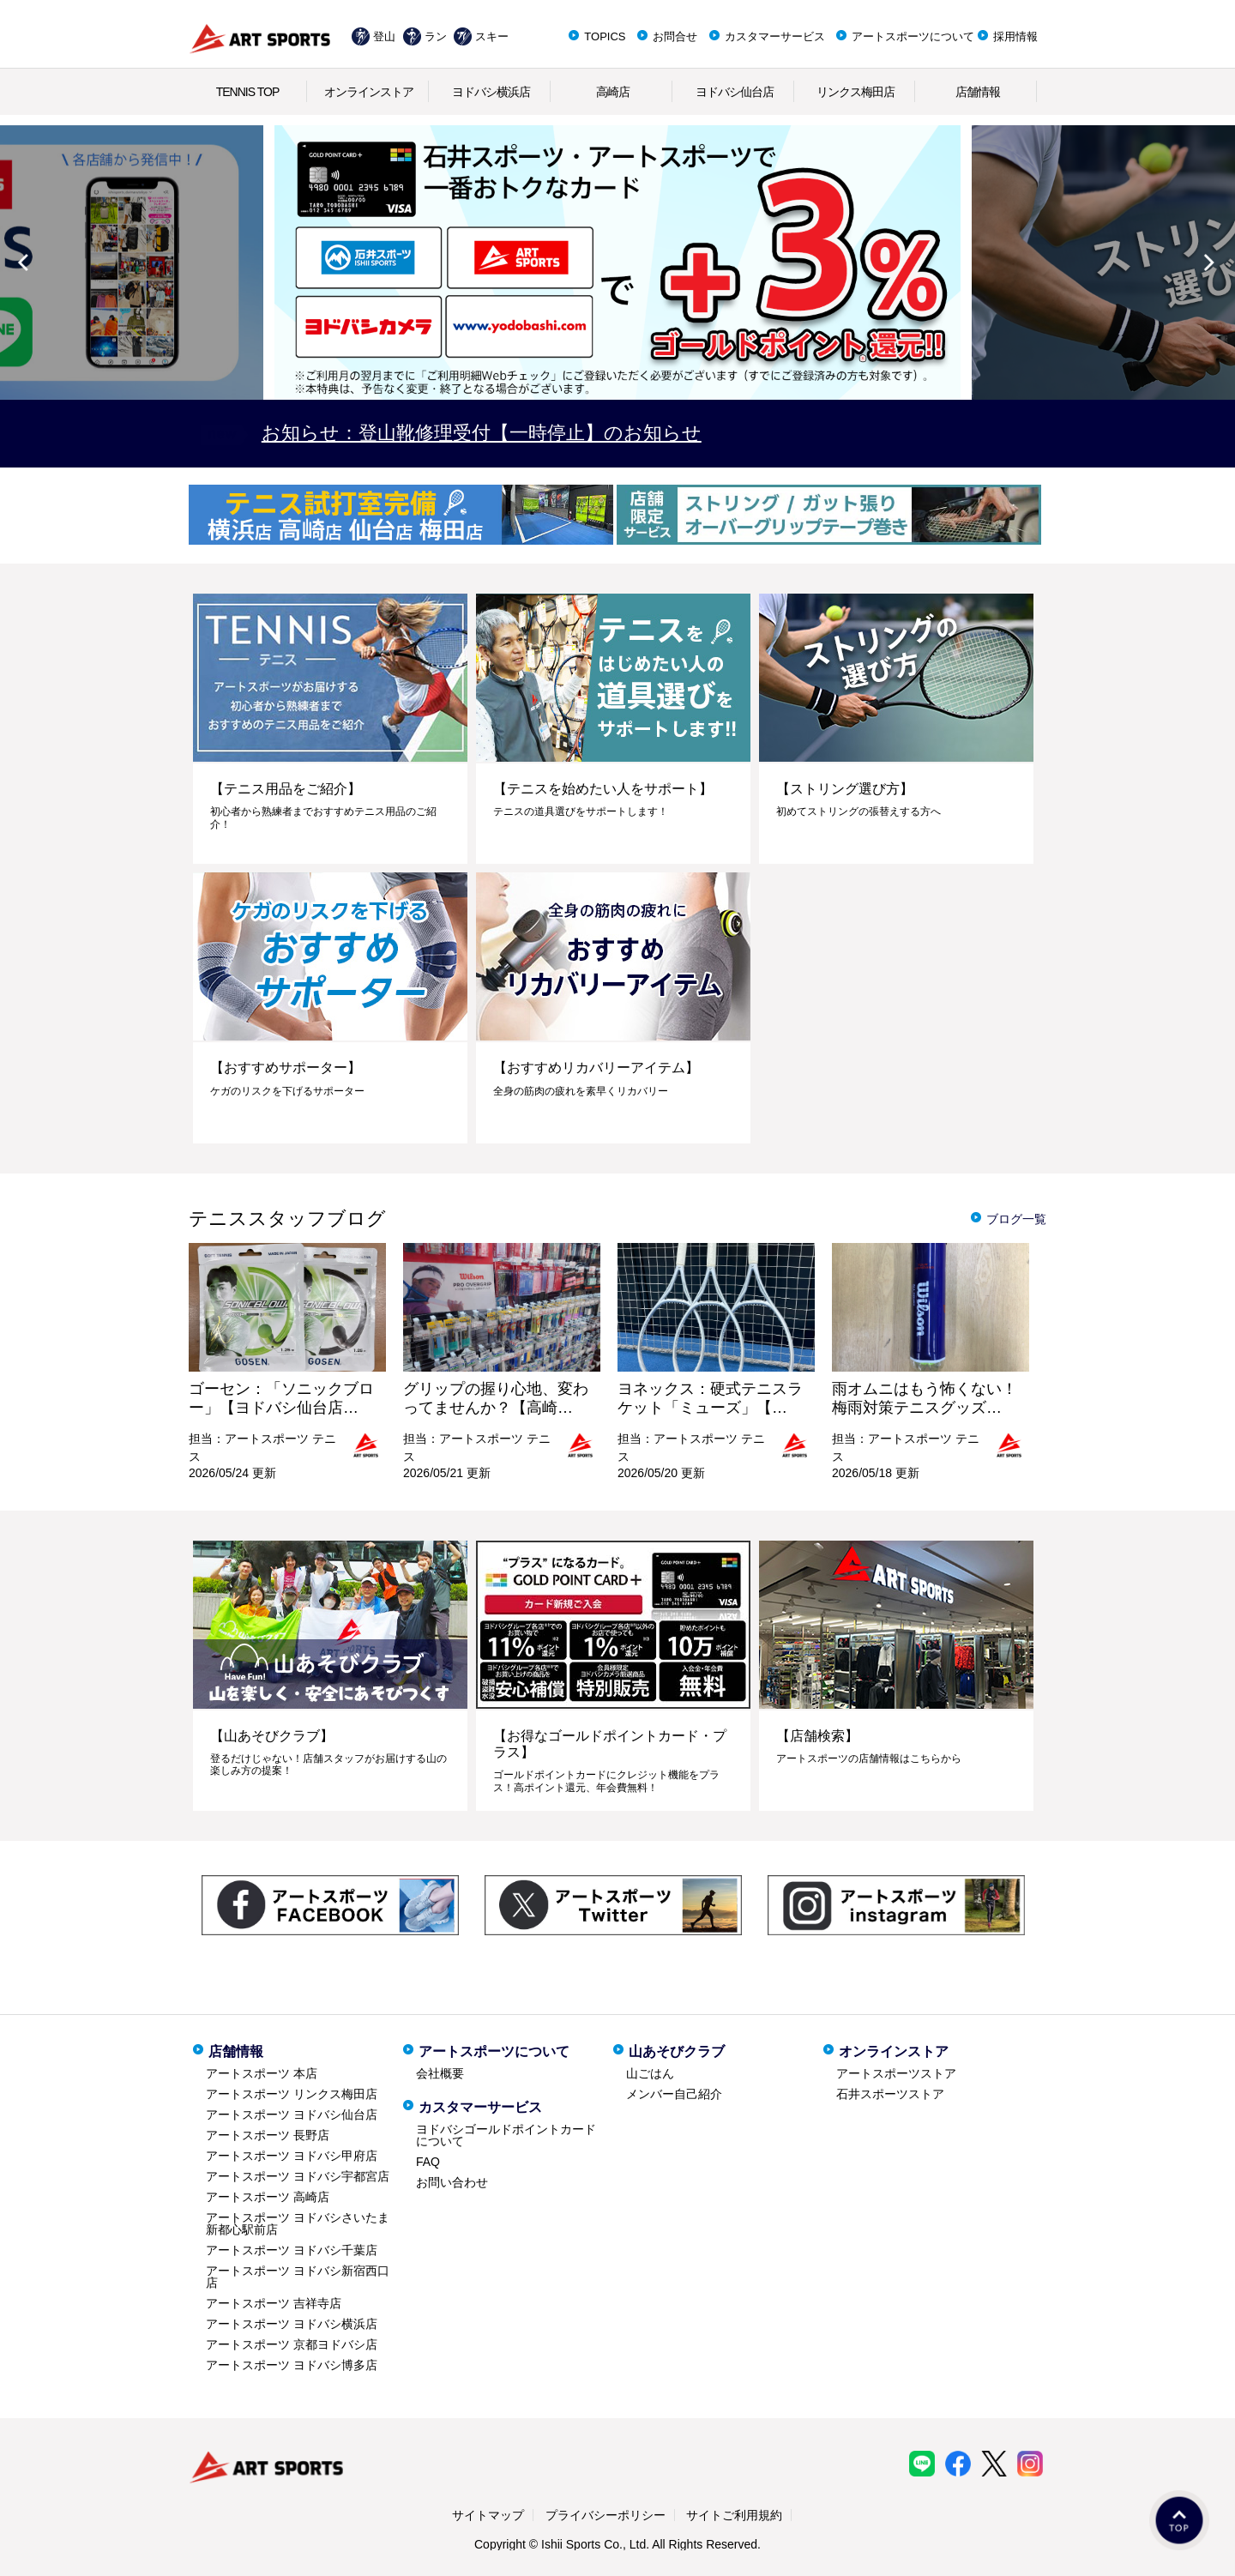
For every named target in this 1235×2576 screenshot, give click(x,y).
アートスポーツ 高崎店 (267, 2197)
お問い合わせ (452, 2182)
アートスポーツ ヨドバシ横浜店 (291, 2324)
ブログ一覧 (1016, 1219)
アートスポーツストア (896, 2073)
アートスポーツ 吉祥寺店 (273, 2303)
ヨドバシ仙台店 (735, 92)
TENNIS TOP (248, 92)
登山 (384, 36)
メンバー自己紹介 (674, 2094)
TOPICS (604, 36)
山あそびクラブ (677, 2051)
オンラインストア (368, 92)
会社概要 (440, 2073)
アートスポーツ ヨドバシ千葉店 (291, 2250)
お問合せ (675, 36)
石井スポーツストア (890, 2094)
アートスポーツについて (913, 36)
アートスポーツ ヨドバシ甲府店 (291, 2156)
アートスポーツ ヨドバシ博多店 (291, 2365)
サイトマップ (488, 2515)
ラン (436, 36)
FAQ (428, 2162)
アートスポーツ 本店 (261, 2073)
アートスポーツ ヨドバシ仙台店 (291, 2114)
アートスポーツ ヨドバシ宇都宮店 (297, 2176)
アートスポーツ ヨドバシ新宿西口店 (297, 2276)
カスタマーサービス (775, 36)
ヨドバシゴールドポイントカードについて (506, 2135)
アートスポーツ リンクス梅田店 (291, 2094)
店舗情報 (977, 92)
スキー (492, 36)
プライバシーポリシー (605, 2515)
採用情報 (1015, 36)
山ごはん (650, 2073)
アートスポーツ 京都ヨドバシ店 (291, 2344)
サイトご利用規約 (734, 2515)
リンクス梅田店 (855, 92)
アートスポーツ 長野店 (267, 2135)
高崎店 (613, 92)
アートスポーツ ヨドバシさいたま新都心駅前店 (297, 2223)
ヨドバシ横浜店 (491, 92)
